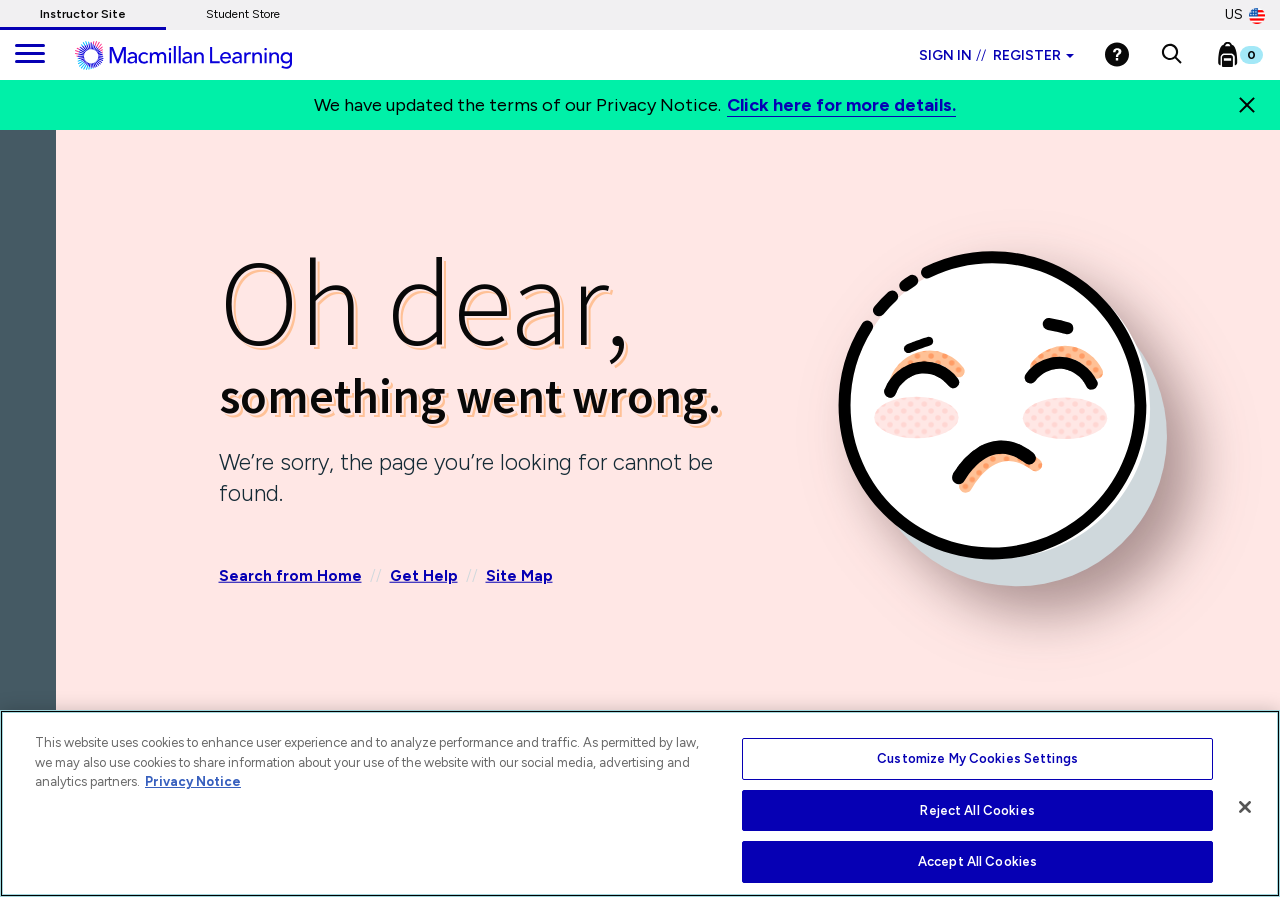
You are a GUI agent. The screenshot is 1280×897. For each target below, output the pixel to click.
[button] (1171, 55)
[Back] (33, 249)
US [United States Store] (1245, 15)
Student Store (243, 14)
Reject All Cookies (977, 810)
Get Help (424, 576)
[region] (640, 803)
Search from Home (290, 576)
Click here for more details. (841, 105)
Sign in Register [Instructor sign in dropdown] (996, 55)
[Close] (1247, 105)
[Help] (1117, 54)
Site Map (519, 576)
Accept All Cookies (977, 861)
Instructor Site (83, 14)
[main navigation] (30, 55)
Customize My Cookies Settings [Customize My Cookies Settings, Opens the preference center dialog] (977, 758)
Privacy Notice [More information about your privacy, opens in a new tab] (193, 781)
